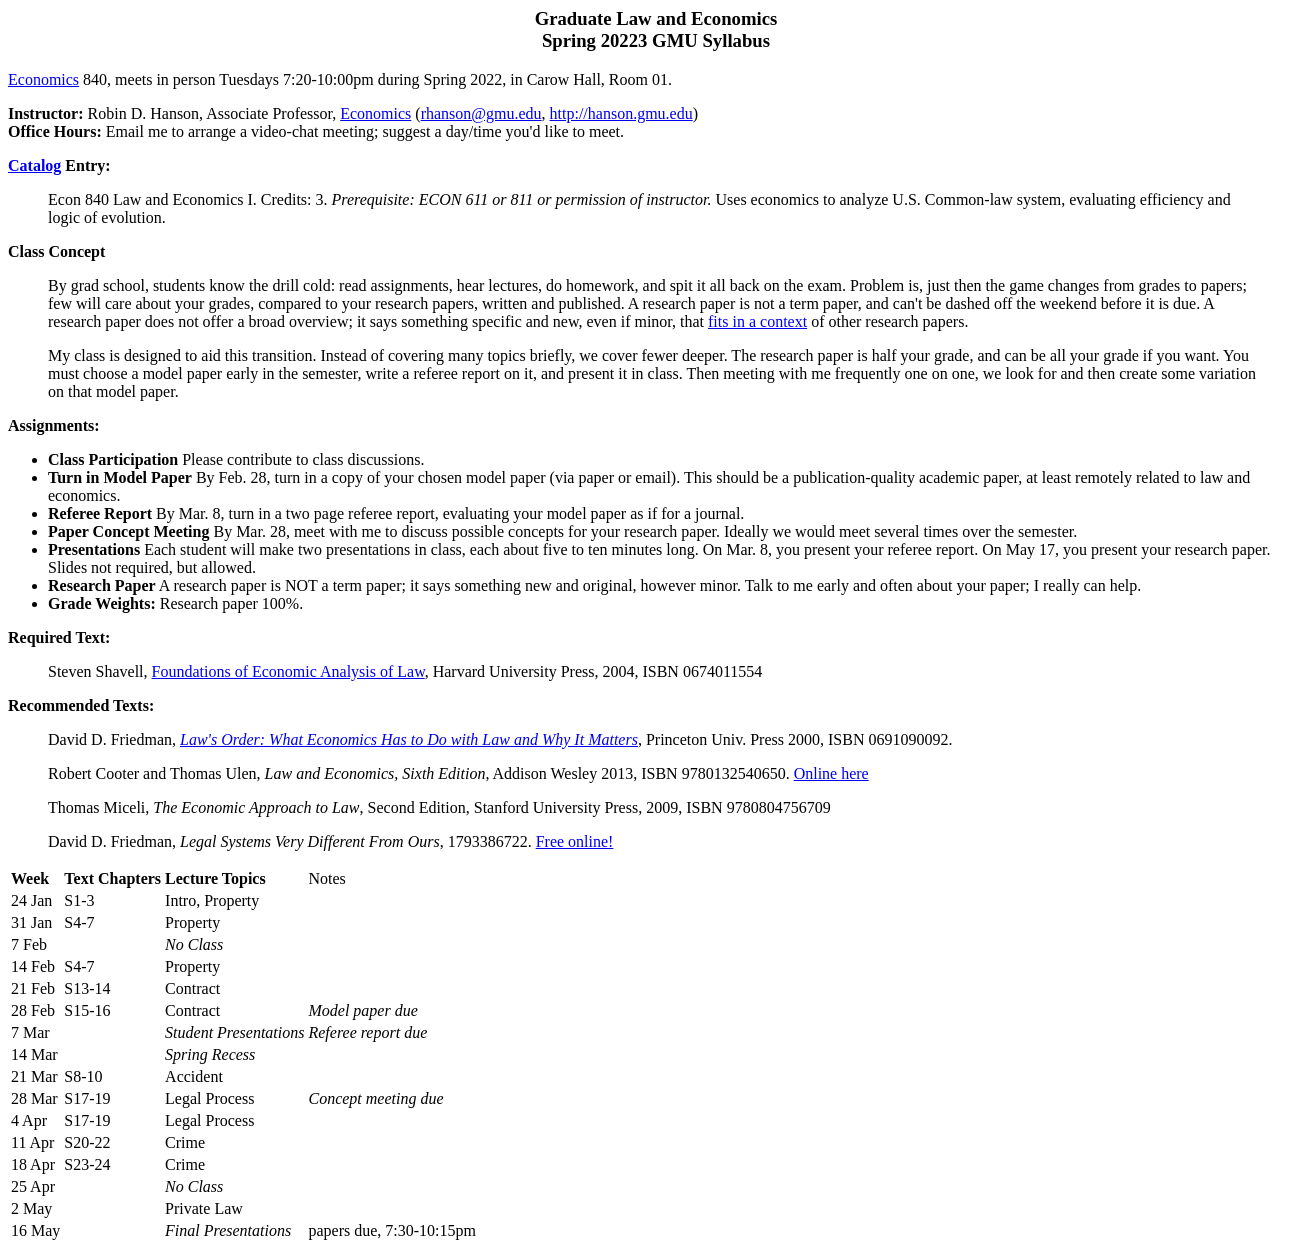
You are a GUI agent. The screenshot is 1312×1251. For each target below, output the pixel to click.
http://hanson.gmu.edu (621, 113)
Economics (43, 79)
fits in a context (757, 321)
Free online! (575, 841)
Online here (831, 773)
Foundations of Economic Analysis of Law (288, 671)
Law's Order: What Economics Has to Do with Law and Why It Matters (409, 739)
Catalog (34, 165)
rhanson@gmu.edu (481, 113)
